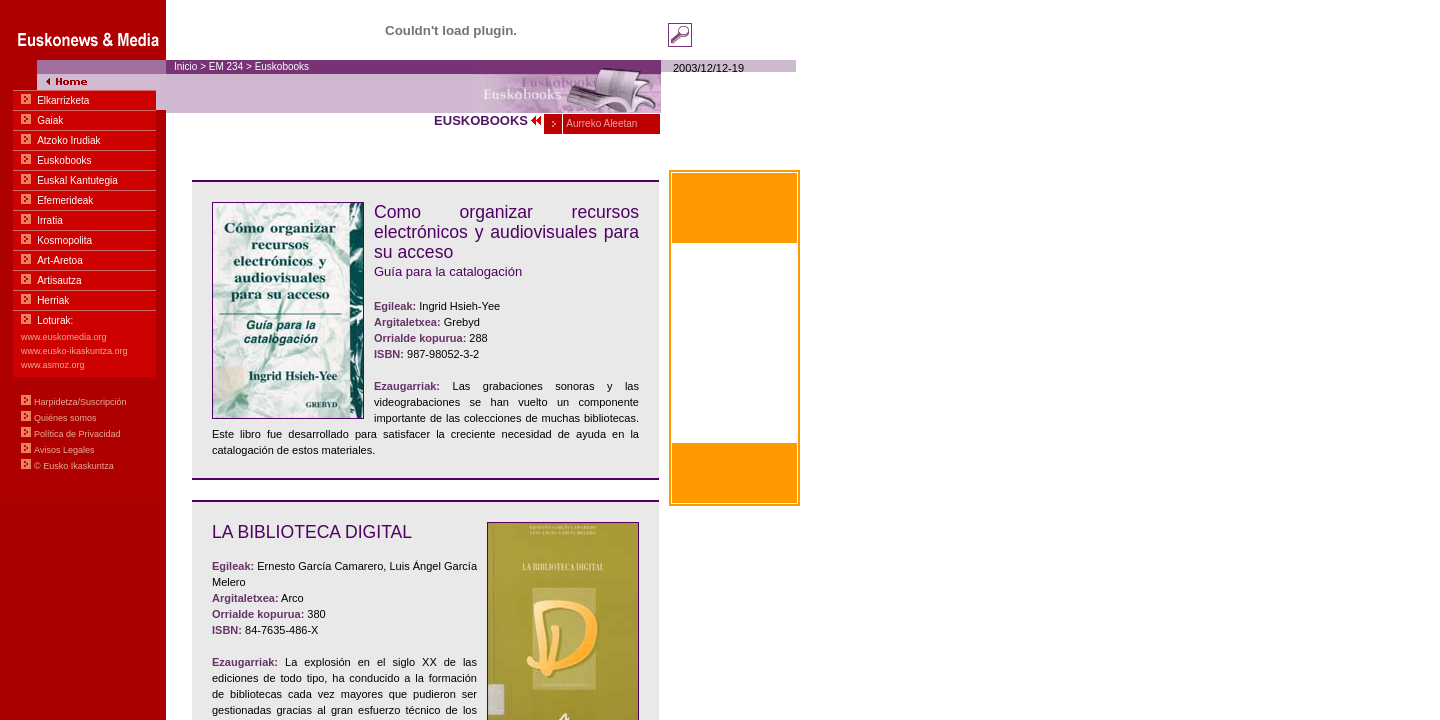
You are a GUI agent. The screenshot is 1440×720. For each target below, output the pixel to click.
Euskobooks (282, 66)
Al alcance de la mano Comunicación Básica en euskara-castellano (734, 270)
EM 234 (226, 66)
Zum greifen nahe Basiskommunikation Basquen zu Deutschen (735, 415)
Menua (83, 250)
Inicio (185, 66)
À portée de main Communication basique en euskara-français (734, 318)
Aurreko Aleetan (600, 123)
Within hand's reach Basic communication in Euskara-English (735, 367)
